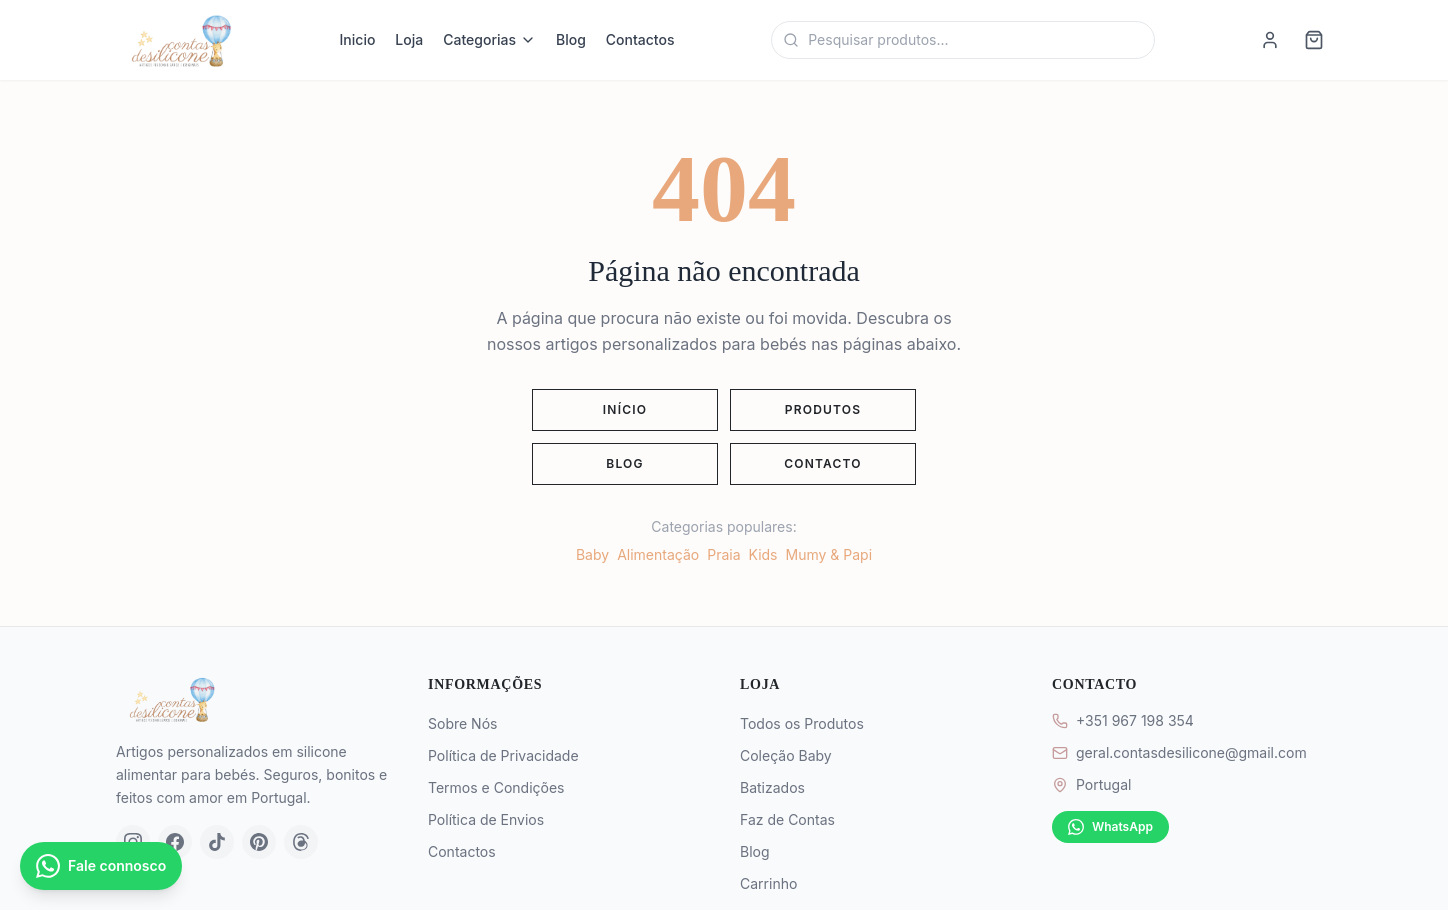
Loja (409, 39)
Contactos (640, 39)
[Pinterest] (259, 842)
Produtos (823, 409)
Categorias (489, 39)
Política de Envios (486, 819)
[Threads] (301, 842)
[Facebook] (175, 842)
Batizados (772, 787)
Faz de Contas (787, 819)
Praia (723, 554)
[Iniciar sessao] (1270, 40)
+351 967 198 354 (1135, 720)
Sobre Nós (462, 723)
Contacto (823, 463)
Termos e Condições (496, 787)
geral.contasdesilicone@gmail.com (1191, 752)
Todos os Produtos (802, 723)
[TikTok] (217, 842)
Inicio (358, 39)
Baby (592, 554)
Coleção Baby (786, 755)
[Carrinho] (1314, 40)
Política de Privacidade (503, 755)
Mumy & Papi (829, 554)
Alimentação (658, 554)
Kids (763, 554)
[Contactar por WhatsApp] (101, 866)
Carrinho (768, 883)
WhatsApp (1110, 827)
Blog (571, 39)
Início (625, 409)
